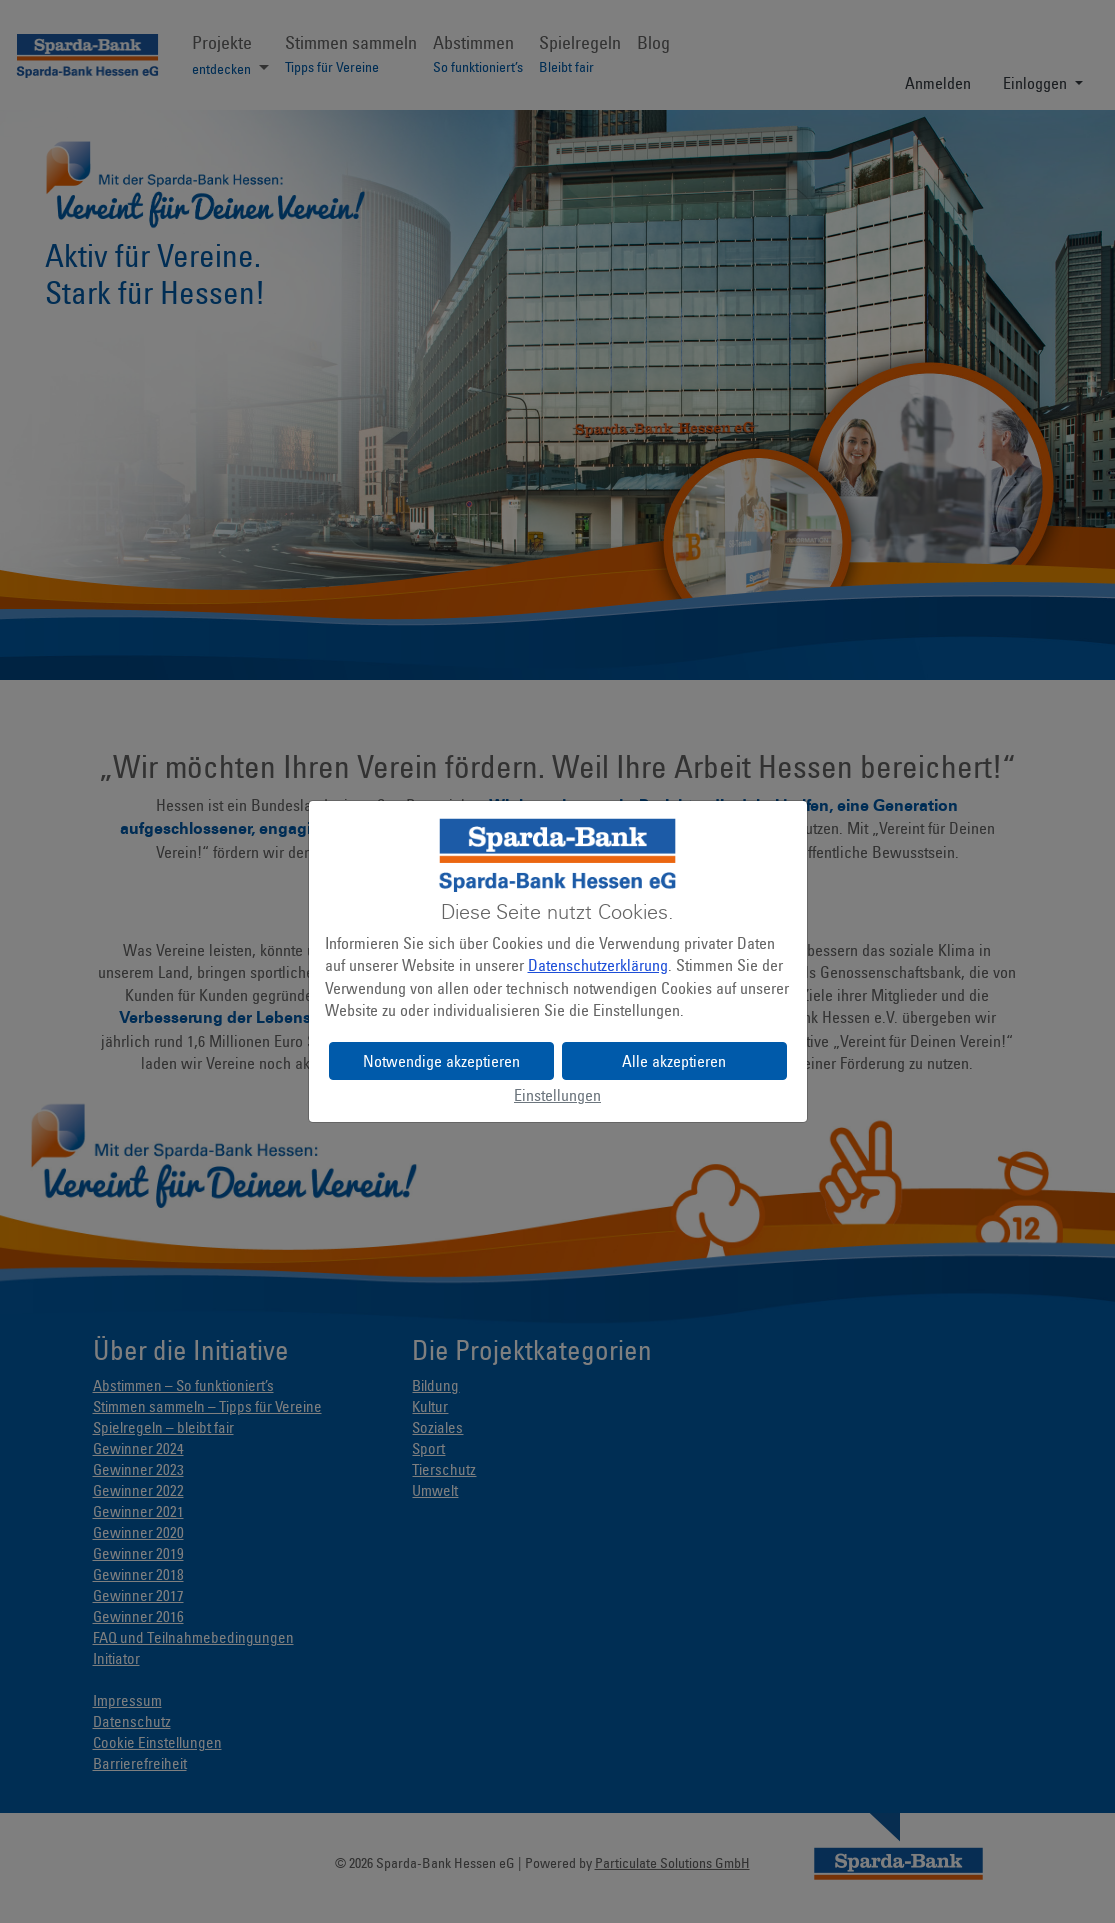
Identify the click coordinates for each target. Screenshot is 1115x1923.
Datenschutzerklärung (598, 965)
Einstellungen (557, 1095)
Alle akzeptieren (674, 1061)
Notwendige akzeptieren (441, 1061)
